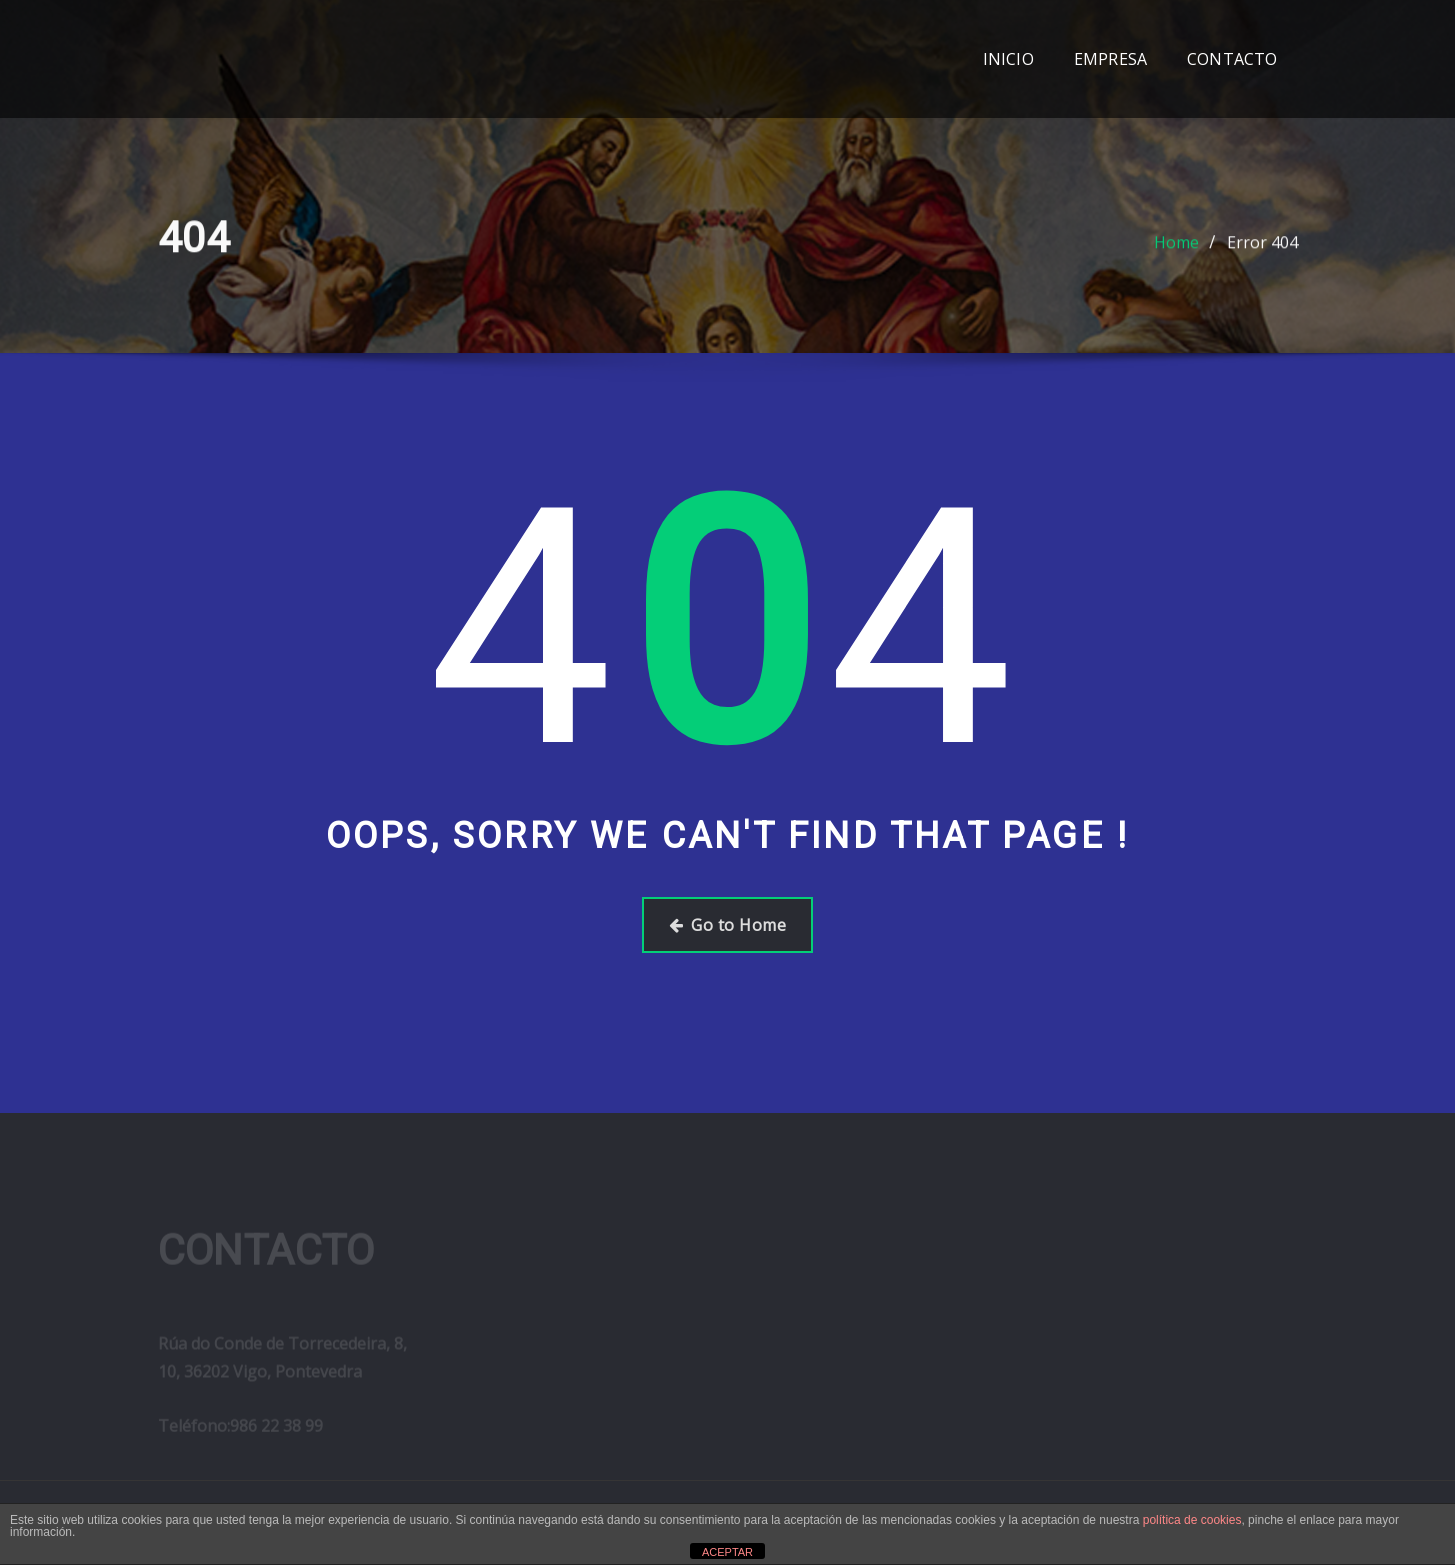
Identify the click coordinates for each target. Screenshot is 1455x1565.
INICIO (1008, 59)
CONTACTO (1232, 59)
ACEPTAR (727, 1552)
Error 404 (1262, 247)
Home (1176, 247)
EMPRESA (1110, 59)
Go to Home (727, 925)
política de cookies (1192, 1520)
